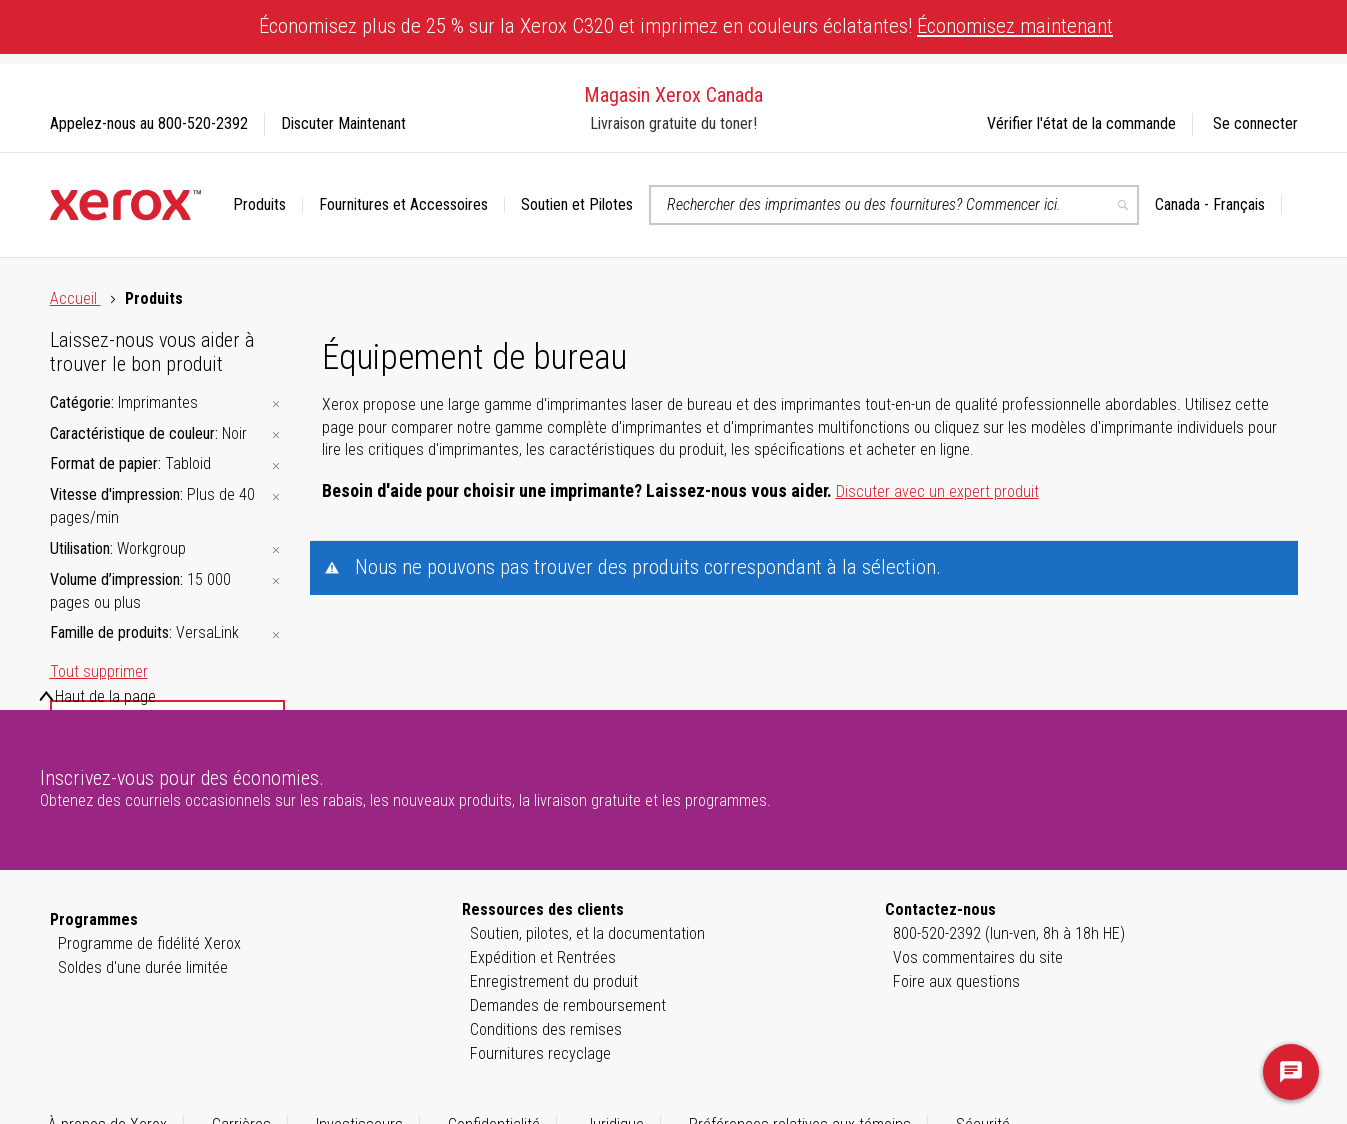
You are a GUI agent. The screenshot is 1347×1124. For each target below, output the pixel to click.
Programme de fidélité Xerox (149, 943)
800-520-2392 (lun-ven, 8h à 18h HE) (1009, 933)
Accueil (75, 298)
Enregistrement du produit (554, 981)
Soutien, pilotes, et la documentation (587, 933)
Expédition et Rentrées (543, 957)
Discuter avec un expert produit (937, 491)
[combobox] (894, 205)
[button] (1218, 205)
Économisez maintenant (1015, 26)
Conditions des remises (546, 1029)
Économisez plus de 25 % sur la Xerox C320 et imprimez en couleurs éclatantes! (686, 26)
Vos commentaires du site (978, 957)
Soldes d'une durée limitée (143, 967)
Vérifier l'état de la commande (1081, 123)
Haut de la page (105, 696)
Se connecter (1255, 123)
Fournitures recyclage (540, 1053)
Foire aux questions (956, 981)
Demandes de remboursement (568, 1005)
